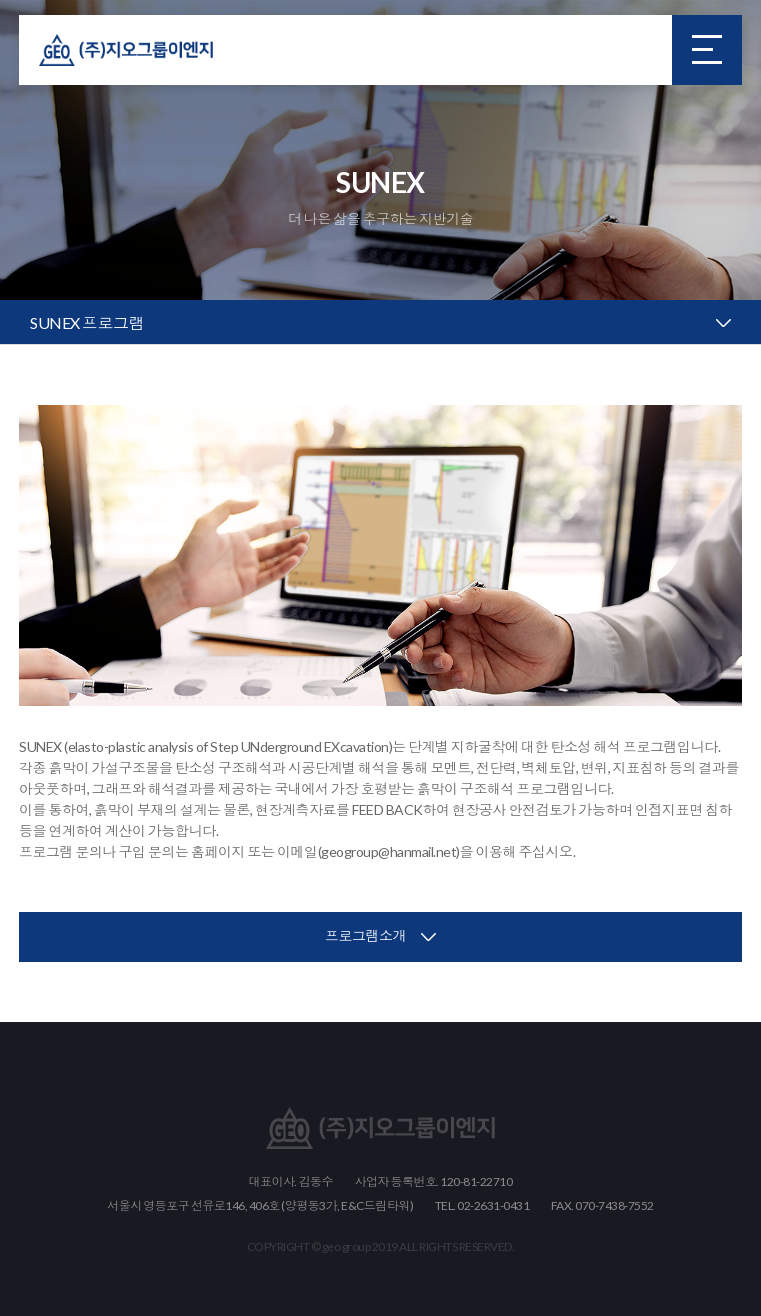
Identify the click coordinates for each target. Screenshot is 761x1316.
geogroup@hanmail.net (388, 851)
